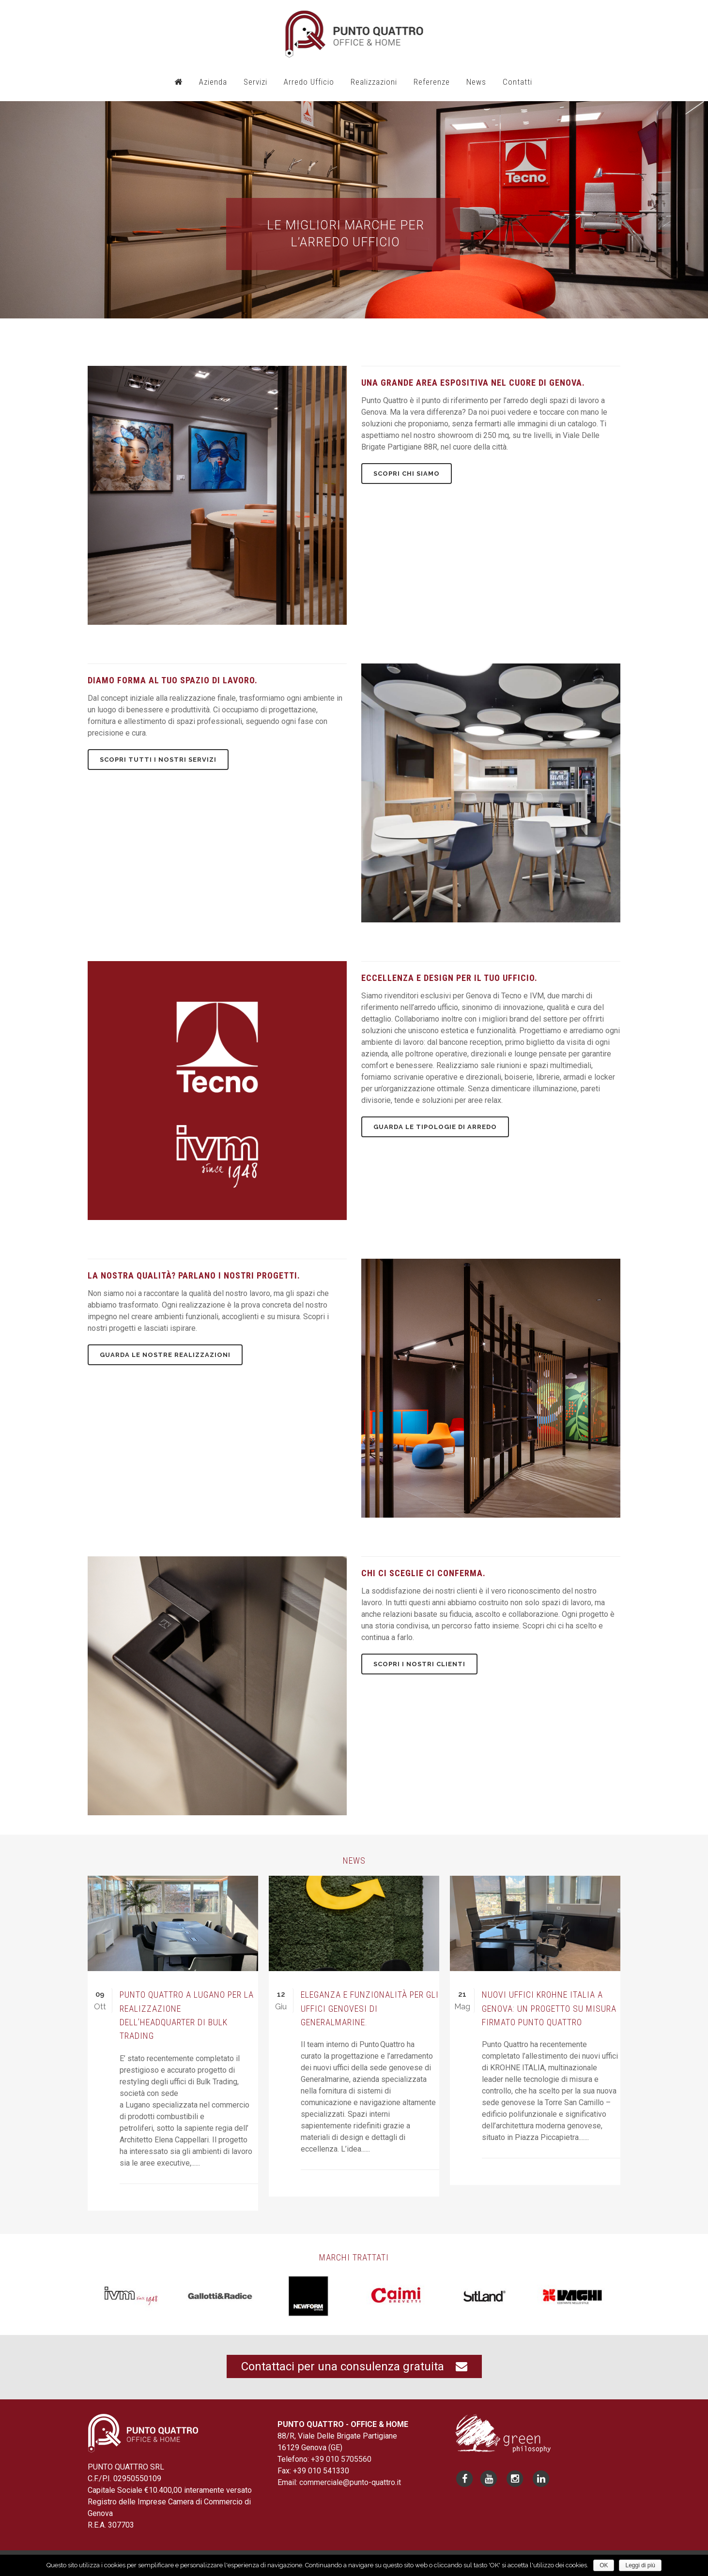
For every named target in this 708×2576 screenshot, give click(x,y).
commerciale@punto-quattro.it (350, 2482)
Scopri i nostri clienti (419, 1664)
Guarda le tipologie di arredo (435, 1126)
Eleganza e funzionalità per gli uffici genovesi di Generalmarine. (370, 2008)
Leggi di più (640, 2565)
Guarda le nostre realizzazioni (165, 1354)
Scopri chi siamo (406, 473)
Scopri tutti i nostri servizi (158, 759)
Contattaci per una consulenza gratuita (354, 2366)
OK (604, 2565)
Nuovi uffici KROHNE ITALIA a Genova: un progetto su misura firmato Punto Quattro (549, 2008)
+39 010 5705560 (341, 2459)
